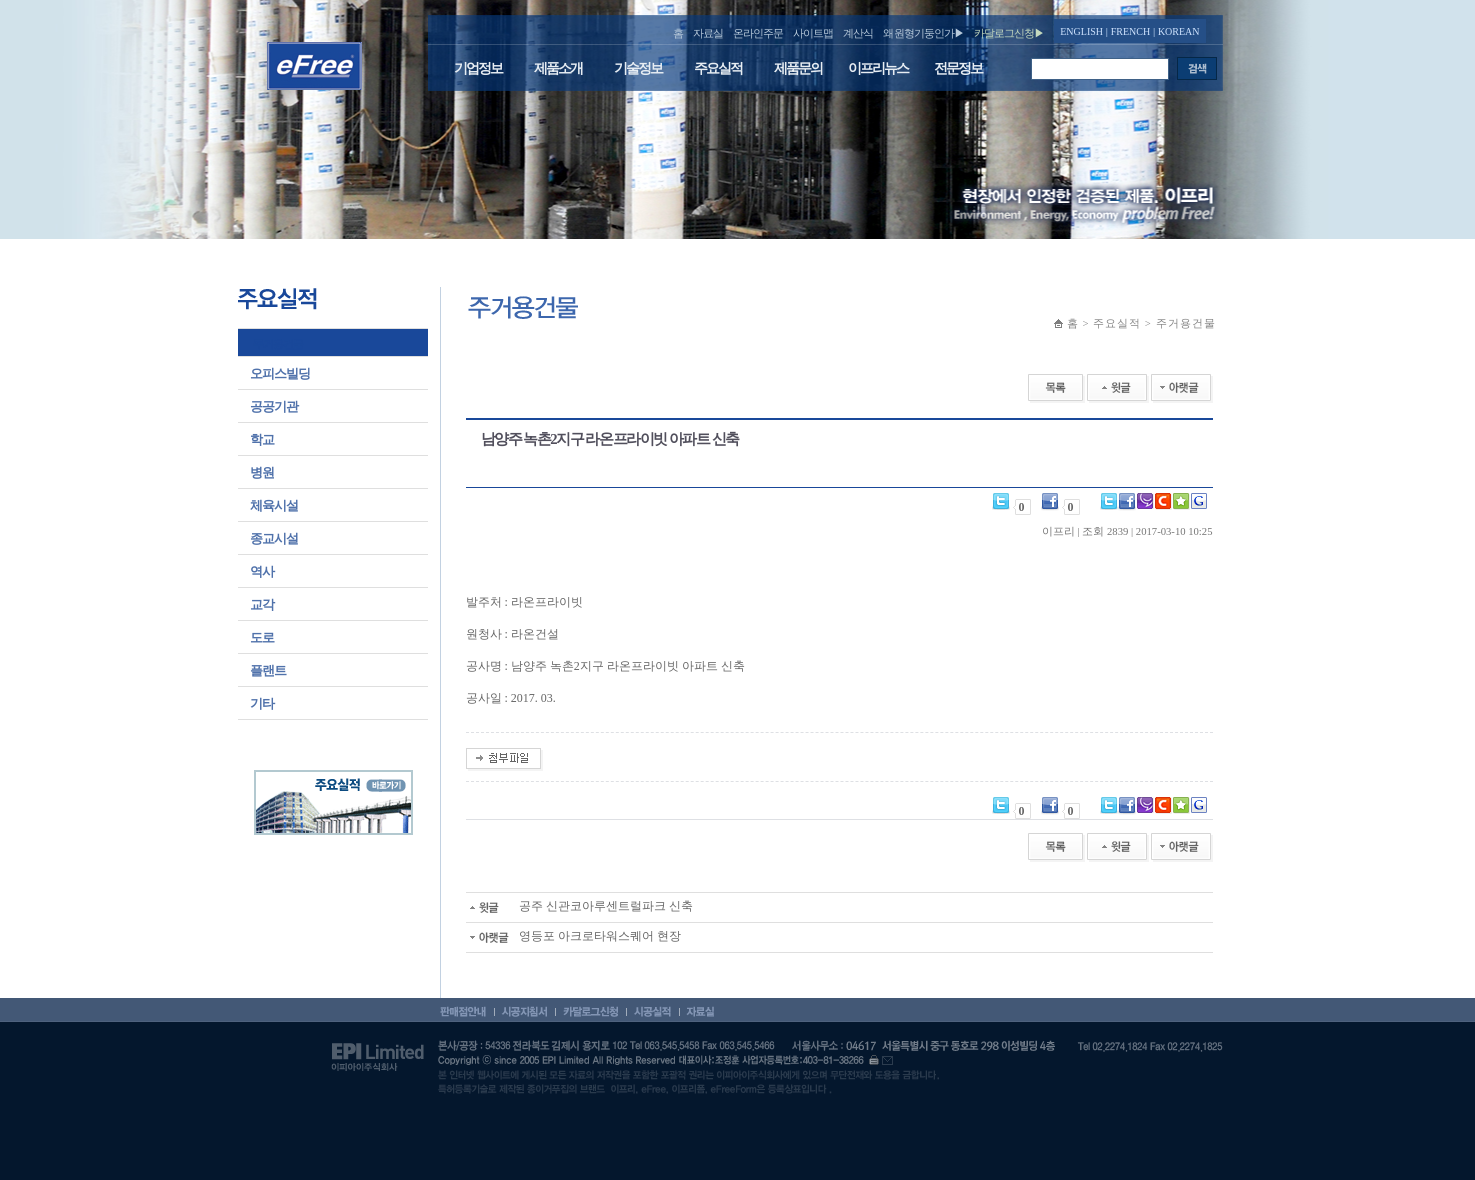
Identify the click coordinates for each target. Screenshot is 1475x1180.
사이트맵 (813, 33)
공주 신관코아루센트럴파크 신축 (579, 906)
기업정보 (478, 68)
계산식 (858, 33)
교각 (262, 604)
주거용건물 (278, 344)
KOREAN (1179, 31)
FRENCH (1130, 31)
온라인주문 (758, 33)
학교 (262, 439)
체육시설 (274, 505)
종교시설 (274, 538)
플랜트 (268, 670)
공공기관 (274, 406)
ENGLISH (1081, 31)
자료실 (708, 33)
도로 (262, 637)
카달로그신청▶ (1009, 33)
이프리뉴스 (878, 68)
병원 (262, 472)
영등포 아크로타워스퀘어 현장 (573, 936)
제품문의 (798, 68)
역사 (262, 571)
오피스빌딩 (280, 373)
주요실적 (718, 68)
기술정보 (638, 68)
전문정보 (958, 68)
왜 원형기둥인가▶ (924, 33)
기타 (262, 703)
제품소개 (558, 68)
